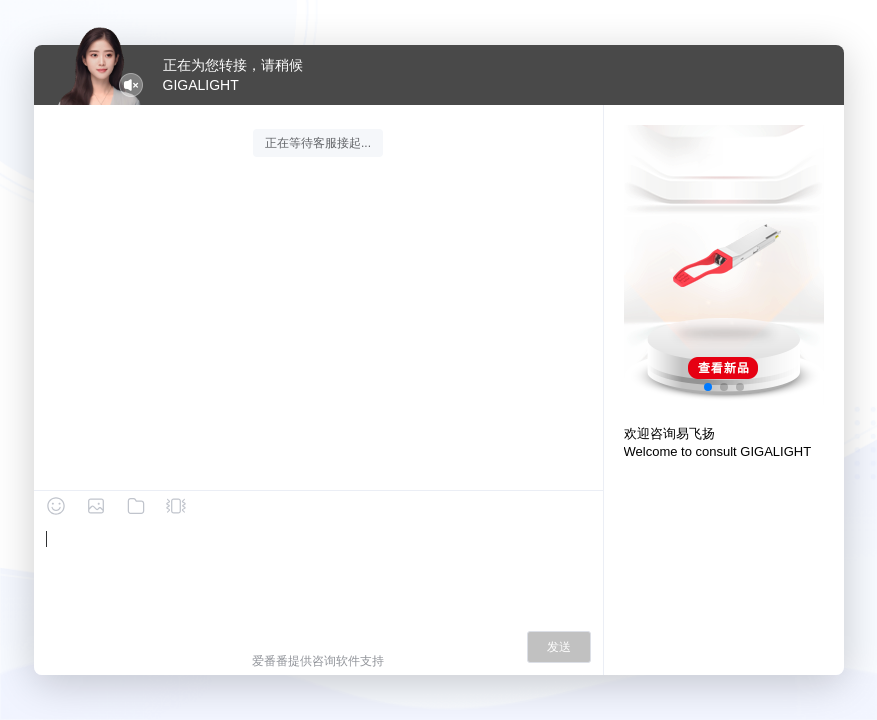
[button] (708, 387)
